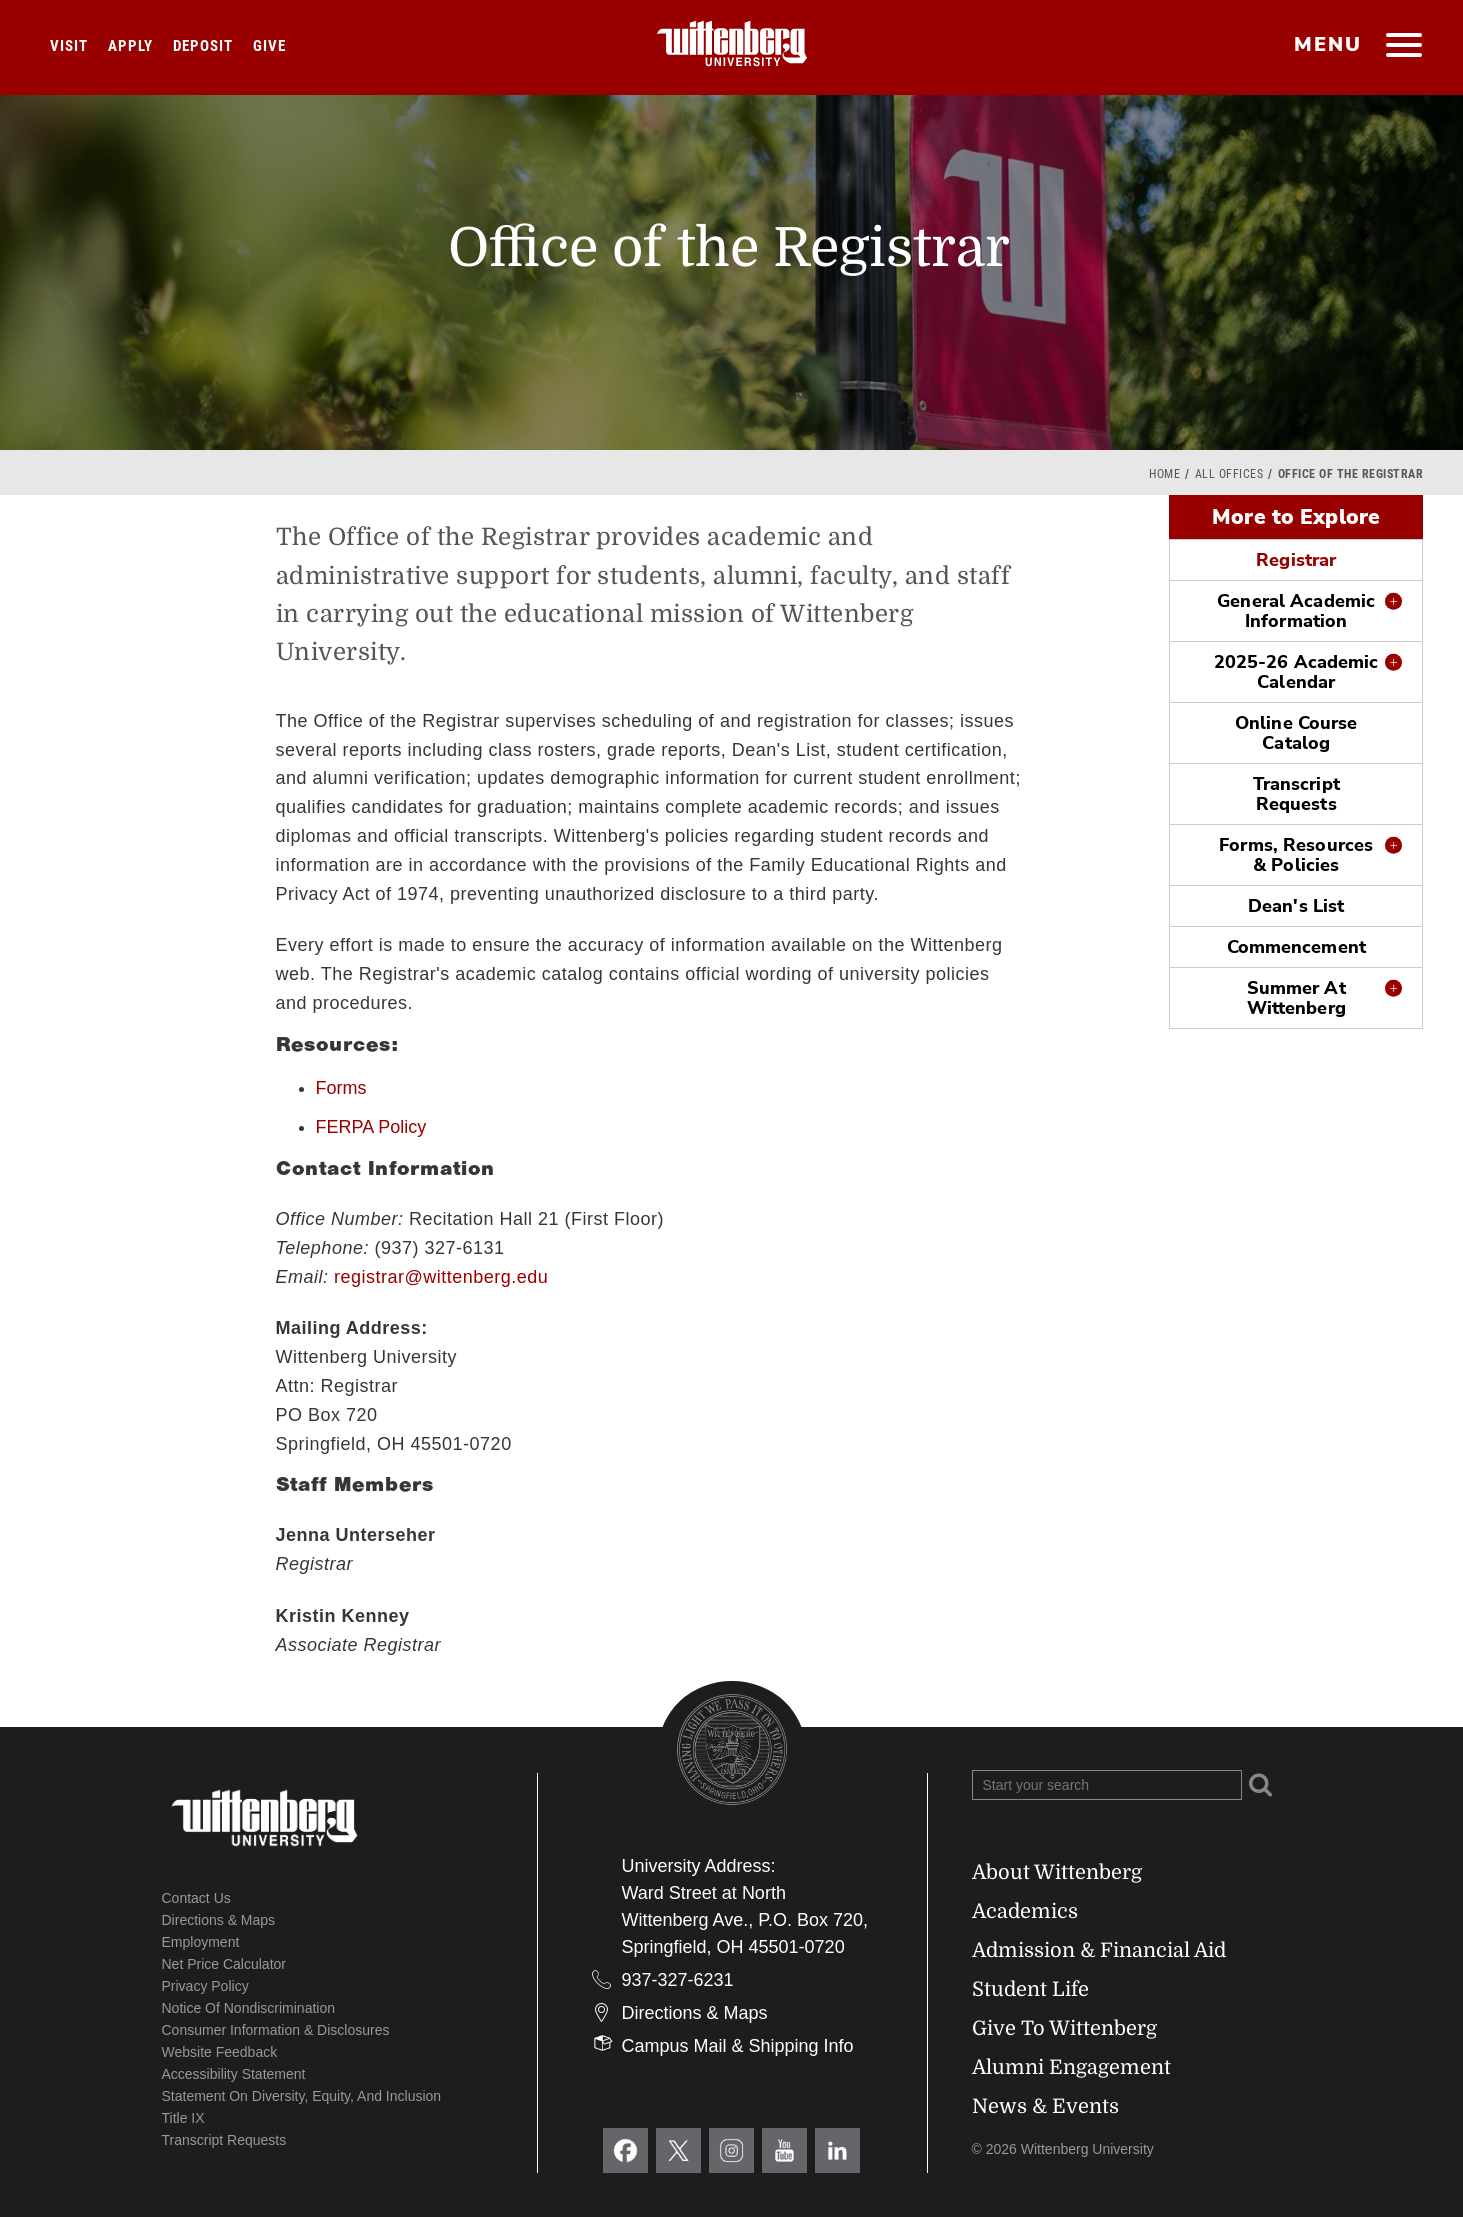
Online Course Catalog (1296, 733)
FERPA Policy (371, 1127)
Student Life (1030, 1989)
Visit (69, 46)
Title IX (183, 2118)
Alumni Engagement (1071, 2067)
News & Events (1045, 2106)
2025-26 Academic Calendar (1296, 672)
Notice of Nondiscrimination (249, 2008)
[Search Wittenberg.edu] (1107, 1785)
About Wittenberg (1057, 1872)
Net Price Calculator (224, 1964)
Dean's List (1296, 906)
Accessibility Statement (234, 2074)
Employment (201, 1942)
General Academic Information (1296, 611)
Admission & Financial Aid (1099, 1950)
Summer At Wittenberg (1296, 998)
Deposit (203, 46)
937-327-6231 (678, 1980)
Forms (341, 1088)
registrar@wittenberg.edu (441, 1277)
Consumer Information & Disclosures (276, 2030)
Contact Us (196, 1898)
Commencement (1296, 947)
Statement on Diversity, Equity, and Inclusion (302, 2096)
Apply (130, 46)
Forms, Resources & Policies (1296, 855)
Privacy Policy (205, 1986)
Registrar (1296, 560)
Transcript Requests (1296, 794)
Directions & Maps (219, 1920)
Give (269, 46)
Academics (1025, 1911)
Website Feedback (220, 2052)
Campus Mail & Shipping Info (738, 2046)
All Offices (1229, 474)
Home (1164, 474)
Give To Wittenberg (1064, 2028)
